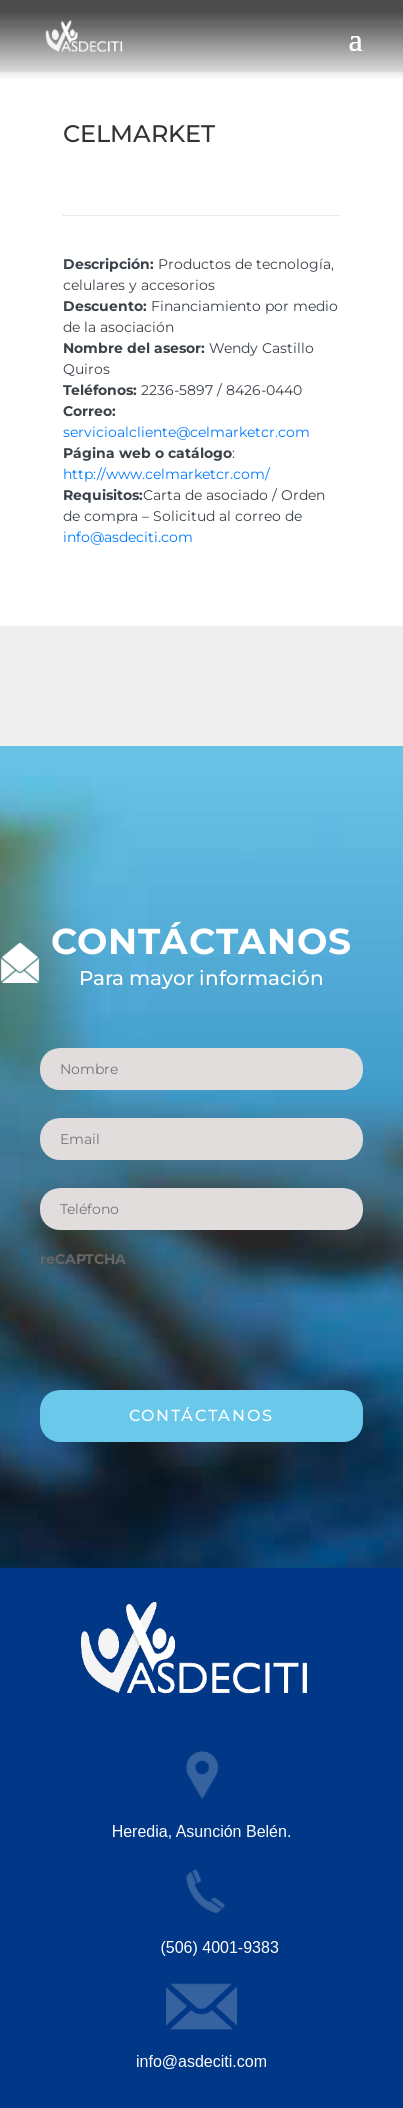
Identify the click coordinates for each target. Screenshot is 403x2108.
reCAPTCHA (83, 1259)
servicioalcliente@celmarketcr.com (186, 432)
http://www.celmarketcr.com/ (166, 474)
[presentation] (192, 1319)
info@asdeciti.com (128, 537)
